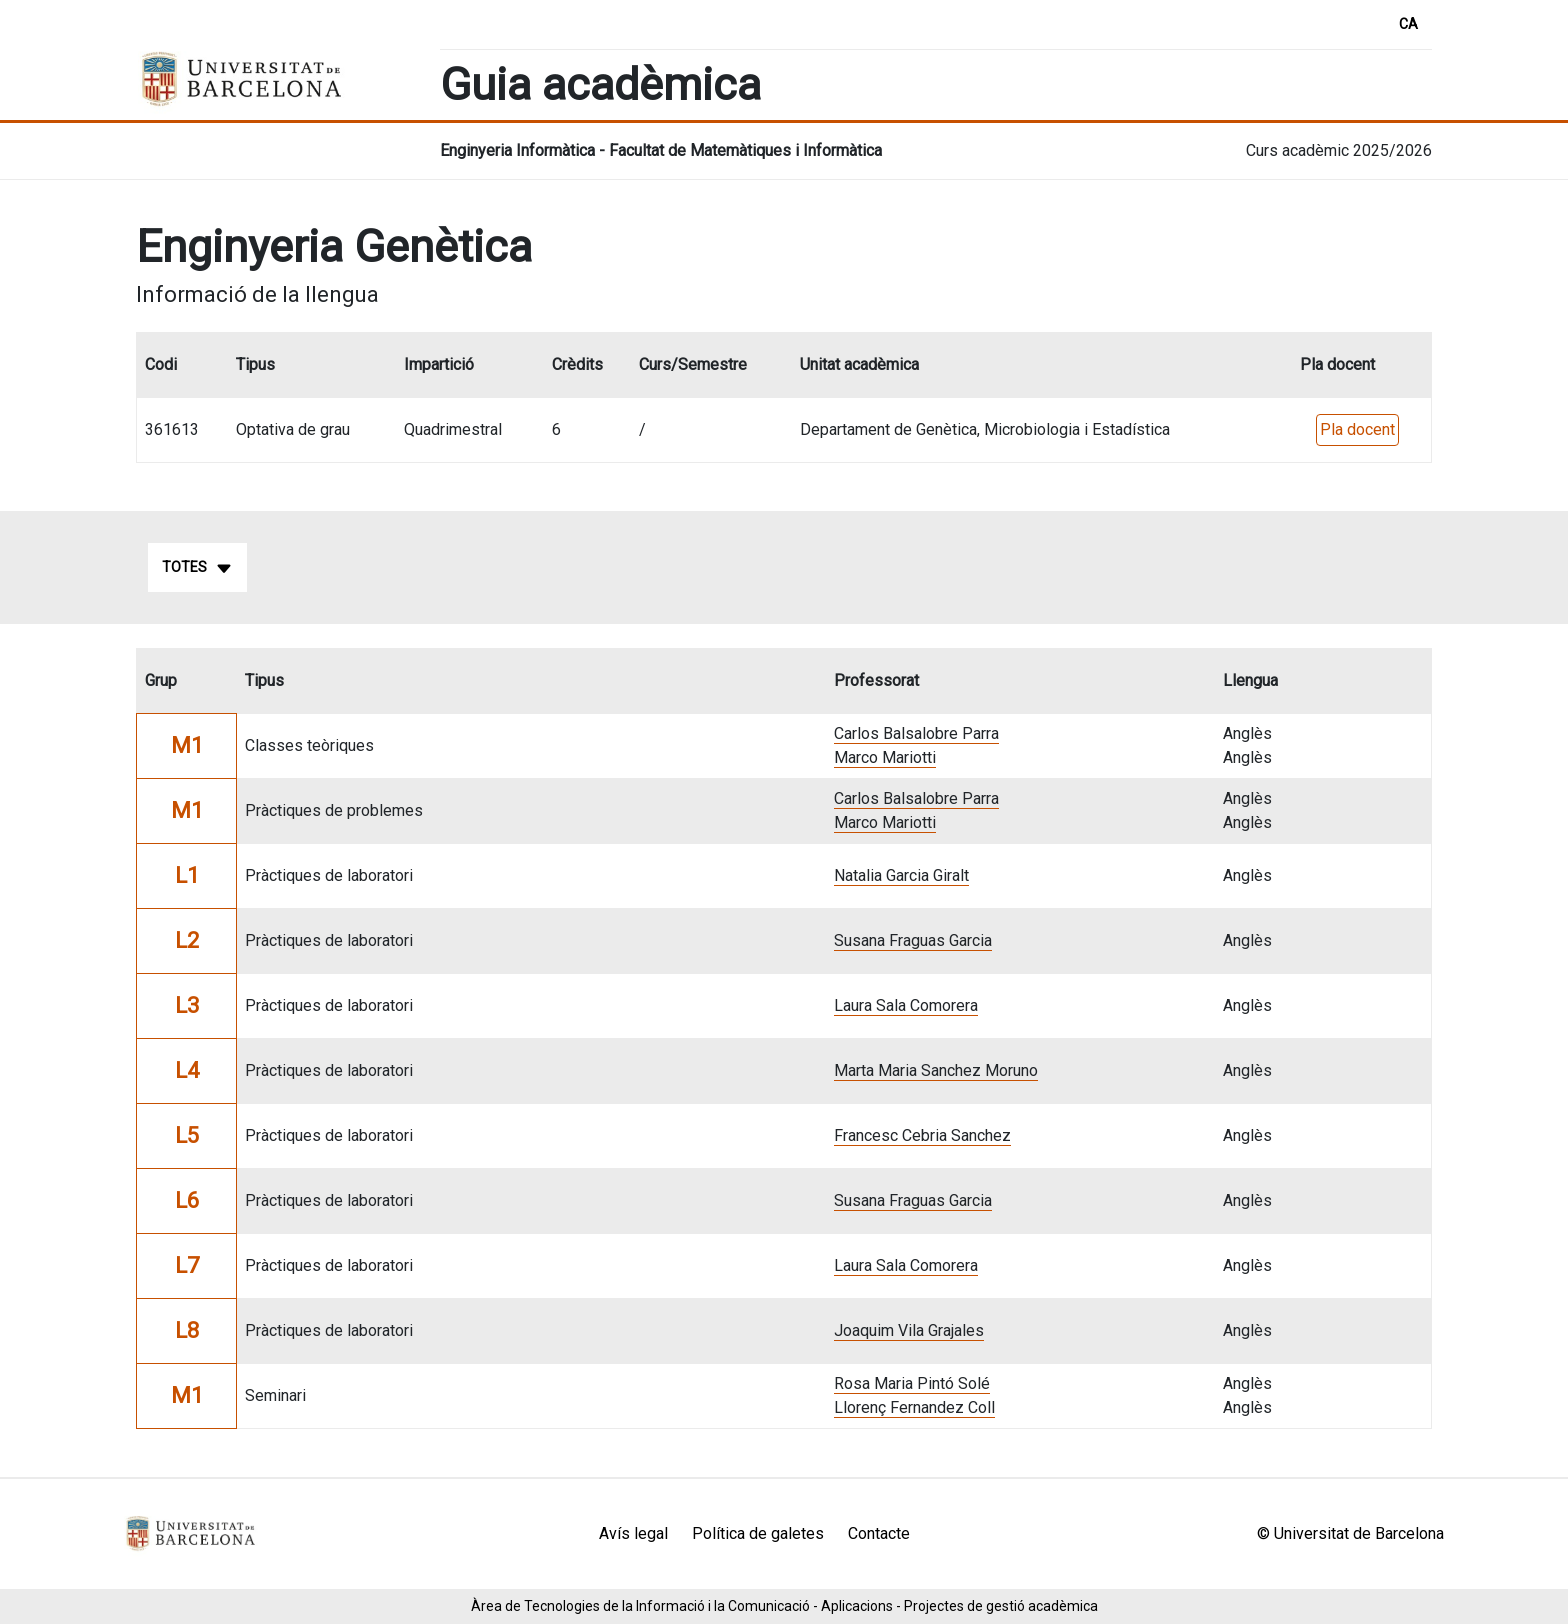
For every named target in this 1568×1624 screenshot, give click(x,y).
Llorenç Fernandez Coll (914, 1407)
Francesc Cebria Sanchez (922, 1135)
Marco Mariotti (885, 757)
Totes (197, 568)
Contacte (879, 1533)
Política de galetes (758, 1533)
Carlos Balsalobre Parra (916, 733)
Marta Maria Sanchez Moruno (936, 1070)
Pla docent (1357, 429)
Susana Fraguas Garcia (913, 940)
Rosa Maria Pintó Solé (912, 1383)
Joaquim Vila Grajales (909, 1330)
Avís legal (633, 1533)
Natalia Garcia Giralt (901, 875)
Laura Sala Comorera (906, 1005)
